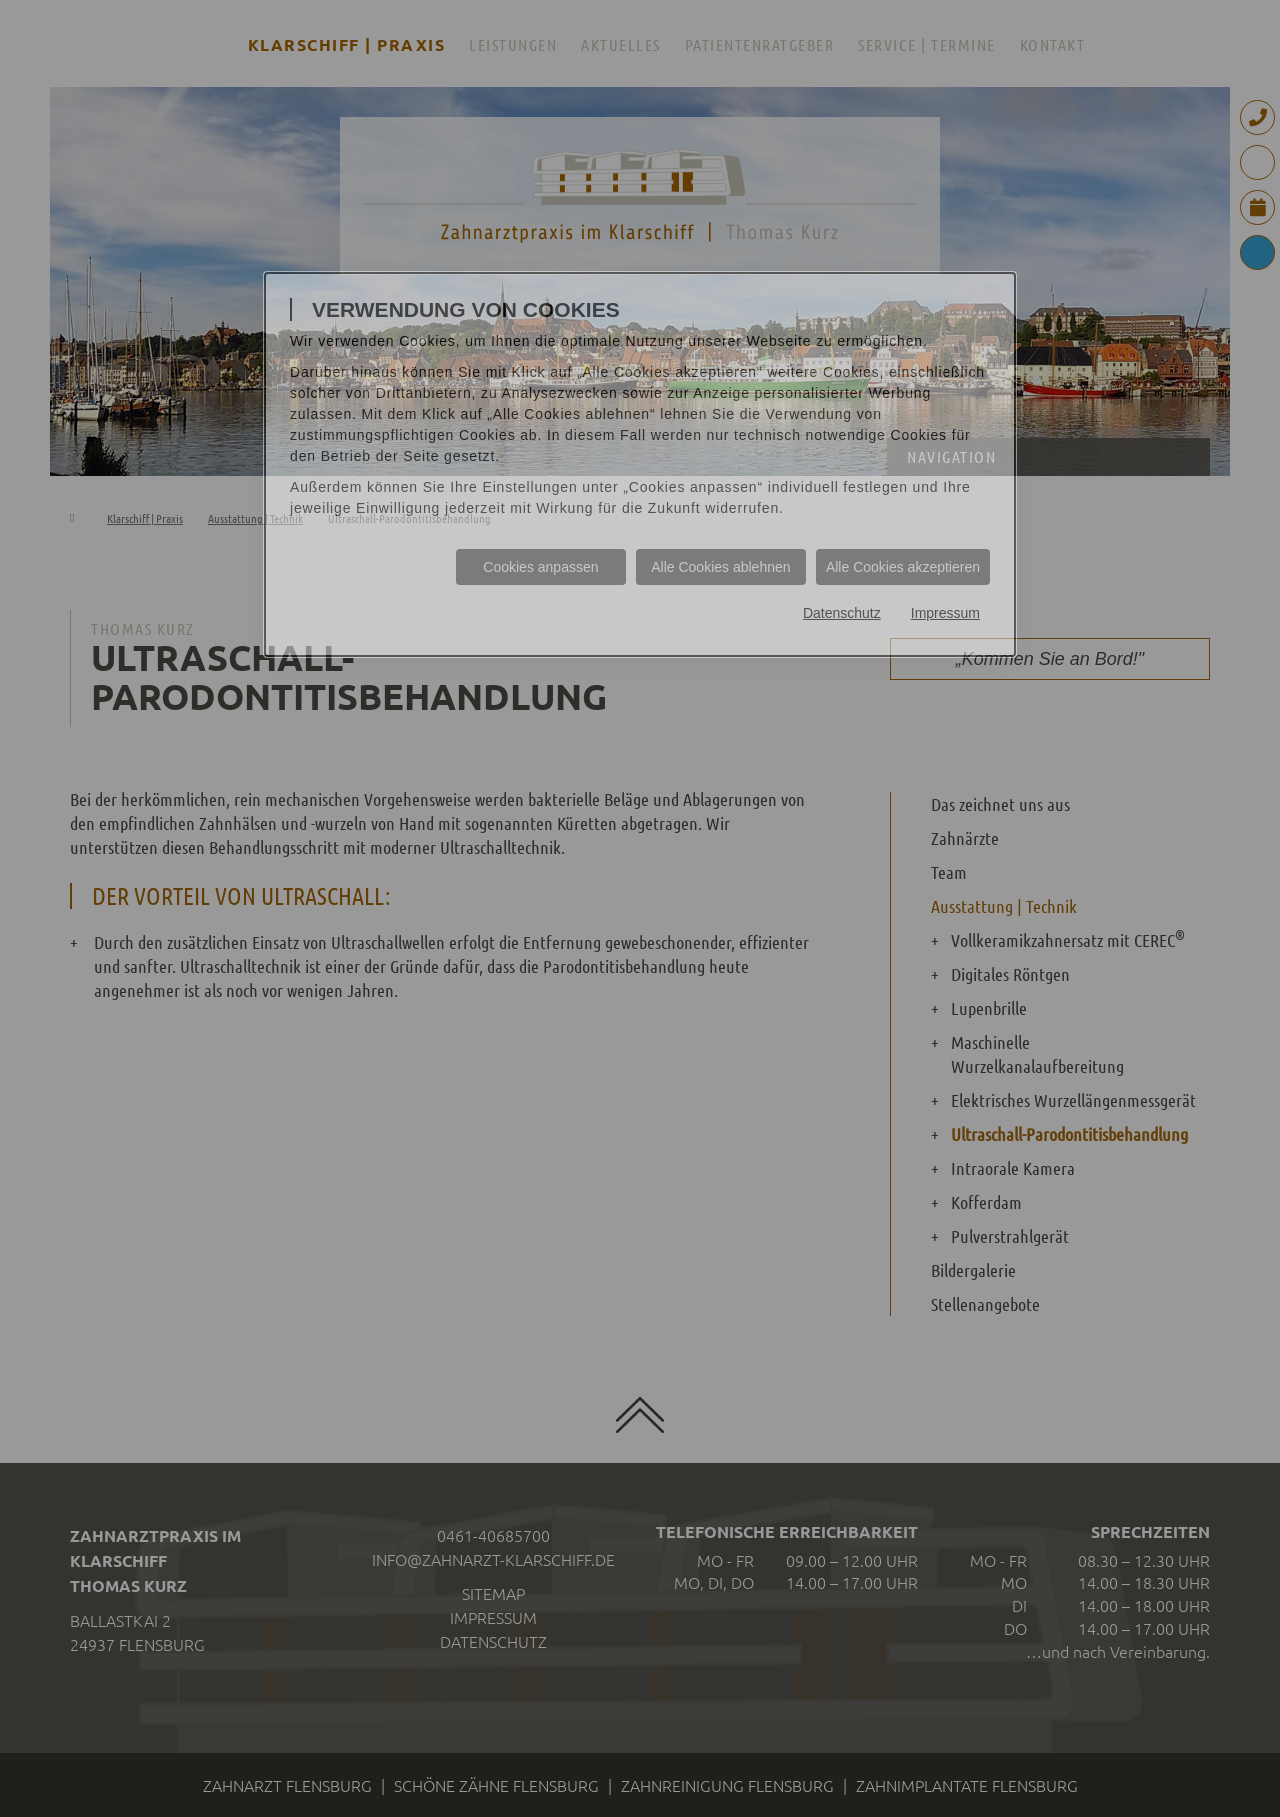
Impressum (945, 613)
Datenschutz (842, 613)
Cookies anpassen (540, 567)
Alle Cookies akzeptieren (903, 567)
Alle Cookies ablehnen (720, 567)
